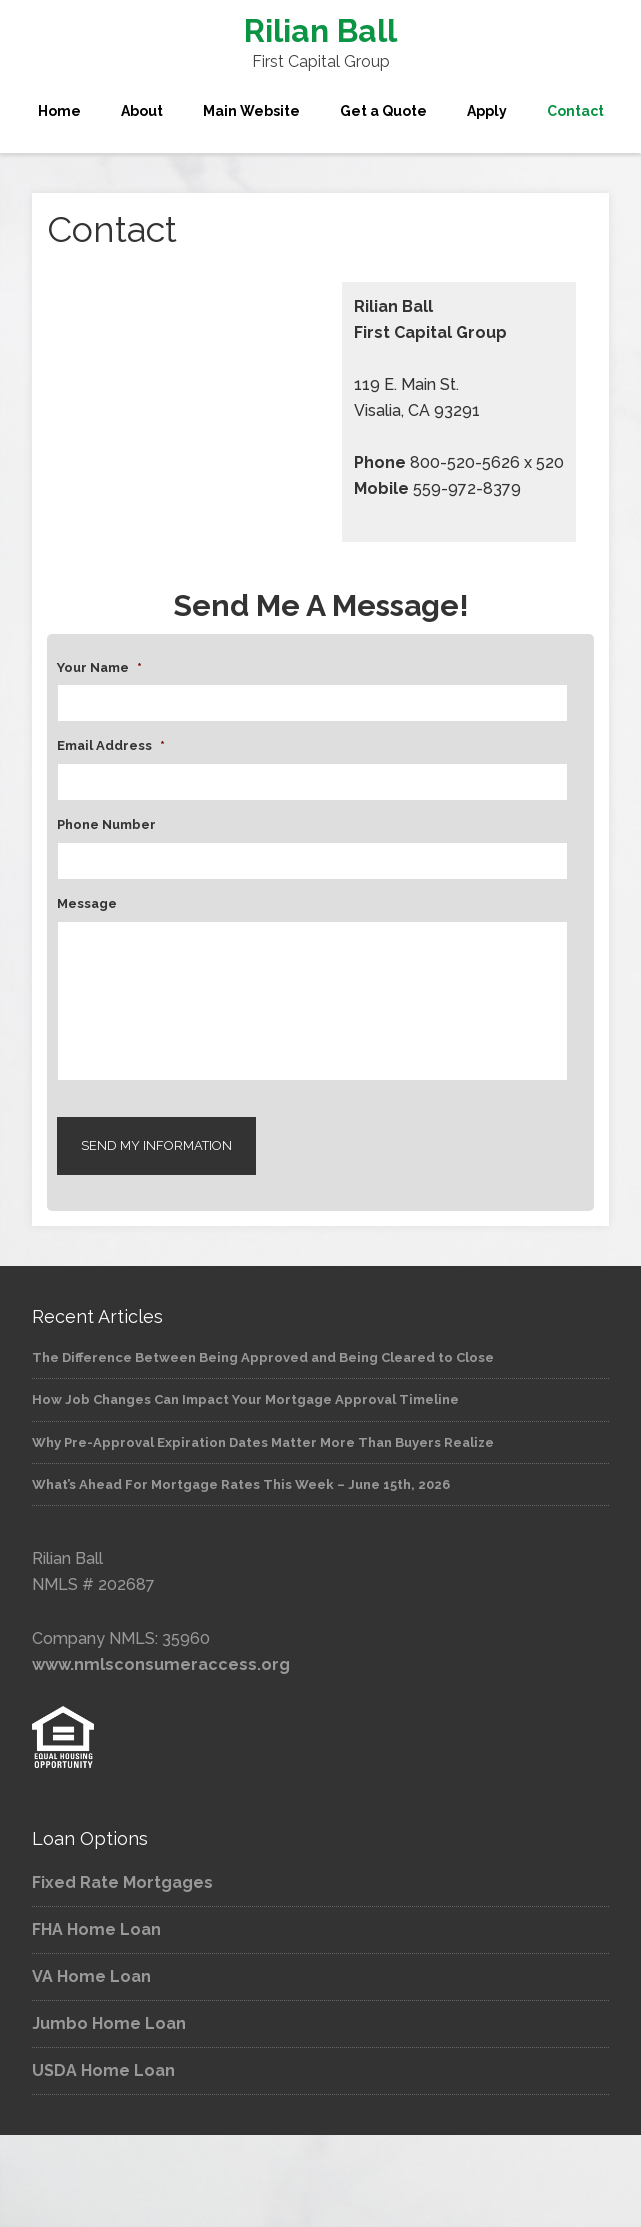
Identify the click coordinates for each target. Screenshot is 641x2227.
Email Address (111, 745)
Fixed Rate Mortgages (122, 1882)
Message (87, 903)
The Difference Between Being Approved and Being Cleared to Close (263, 1357)
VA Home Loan (91, 1976)
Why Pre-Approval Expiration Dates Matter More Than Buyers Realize (263, 1442)
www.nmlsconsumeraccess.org (161, 1664)
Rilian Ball (320, 30)
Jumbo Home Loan (109, 2023)
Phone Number (106, 824)
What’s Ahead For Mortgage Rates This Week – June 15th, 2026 (241, 1484)
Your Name (99, 667)
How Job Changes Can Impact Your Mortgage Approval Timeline (245, 1399)
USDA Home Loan (103, 2070)
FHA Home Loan (96, 1929)
